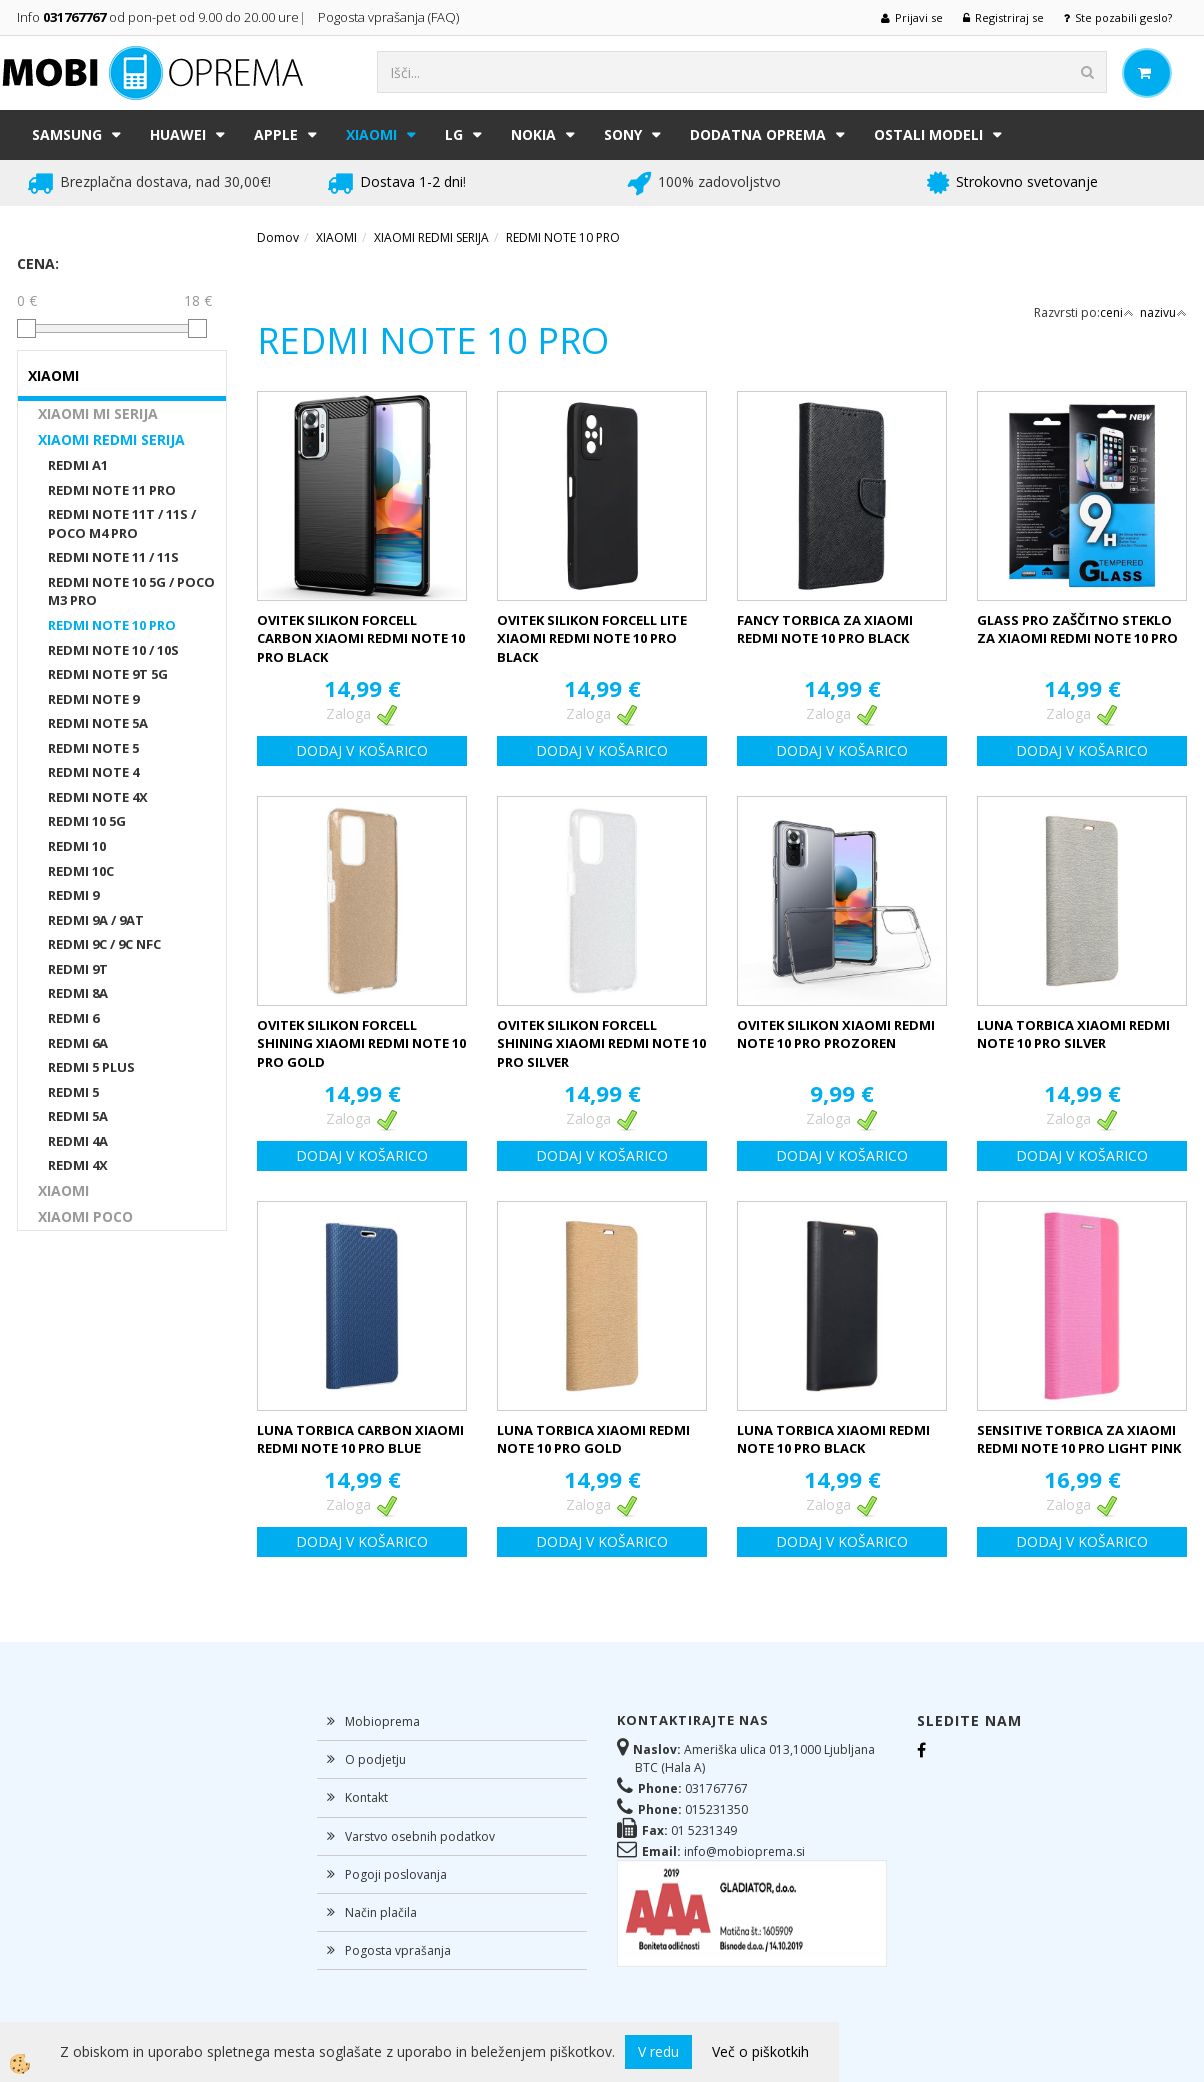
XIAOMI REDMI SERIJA (111, 439)
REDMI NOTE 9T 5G (108, 674)
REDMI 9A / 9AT (96, 920)
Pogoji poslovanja (396, 1874)
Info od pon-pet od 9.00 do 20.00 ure (158, 17)
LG (454, 134)
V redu (658, 2051)
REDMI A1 (78, 465)
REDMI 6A (78, 1043)
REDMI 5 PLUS (91, 1067)
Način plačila (381, 1912)
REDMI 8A (78, 993)
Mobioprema (382, 1721)
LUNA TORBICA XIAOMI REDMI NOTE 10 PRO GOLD (593, 1439)
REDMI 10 (77, 846)
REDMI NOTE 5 (93, 748)
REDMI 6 (73, 1018)
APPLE (276, 134)
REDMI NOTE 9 (93, 699)
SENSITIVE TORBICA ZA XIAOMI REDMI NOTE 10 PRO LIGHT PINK (1079, 1439)
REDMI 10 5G (87, 821)
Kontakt (366, 1797)
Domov (278, 237)
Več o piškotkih (760, 2051)
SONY (623, 134)
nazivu (1163, 312)
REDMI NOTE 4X (98, 797)
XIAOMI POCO (85, 1216)
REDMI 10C (81, 871)
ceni (1117, 312)
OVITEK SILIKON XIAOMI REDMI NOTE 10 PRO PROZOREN (836, 1034)
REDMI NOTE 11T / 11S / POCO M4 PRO (122, 523)
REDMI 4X (78, 1165)
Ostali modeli (928, 134)
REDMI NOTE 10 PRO (112, 625)
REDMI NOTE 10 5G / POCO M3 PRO (131, 591)
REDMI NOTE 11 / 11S (113, 557)
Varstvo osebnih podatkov (420, 1836)
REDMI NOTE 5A (98, 723)
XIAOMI (371, 134)
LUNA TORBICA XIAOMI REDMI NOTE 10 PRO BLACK (833, 1439)
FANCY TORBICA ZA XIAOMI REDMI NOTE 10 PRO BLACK (825, 629)
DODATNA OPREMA (758, 134)
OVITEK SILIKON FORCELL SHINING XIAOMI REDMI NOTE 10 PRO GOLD (361, 1043)
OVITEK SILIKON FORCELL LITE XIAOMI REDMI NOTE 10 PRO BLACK (592, 638)
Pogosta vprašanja (398, 1950)
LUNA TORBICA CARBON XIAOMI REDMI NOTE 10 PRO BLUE (360, 1439)
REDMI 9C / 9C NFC (104, 944)
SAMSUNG (67, 134)
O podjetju (375, 1759)
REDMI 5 (73, 1092)
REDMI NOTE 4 (93, 772)
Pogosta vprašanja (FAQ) (390, 17)
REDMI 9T (78, 969)
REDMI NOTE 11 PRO (112, 490)
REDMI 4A (78, 1141)
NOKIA (533, 134)
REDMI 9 (73, 895)
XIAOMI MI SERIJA (98, 413)
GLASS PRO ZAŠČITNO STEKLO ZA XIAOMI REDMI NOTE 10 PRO (1077, 629)
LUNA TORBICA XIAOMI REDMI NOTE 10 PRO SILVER (1073, 1034)
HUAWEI (178, 134)
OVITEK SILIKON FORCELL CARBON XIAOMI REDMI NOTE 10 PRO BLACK (361, 638)
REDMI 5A (78, 1116)
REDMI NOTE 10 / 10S (113, 650)
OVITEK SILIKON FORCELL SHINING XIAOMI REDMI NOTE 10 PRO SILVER (601, 1043)
